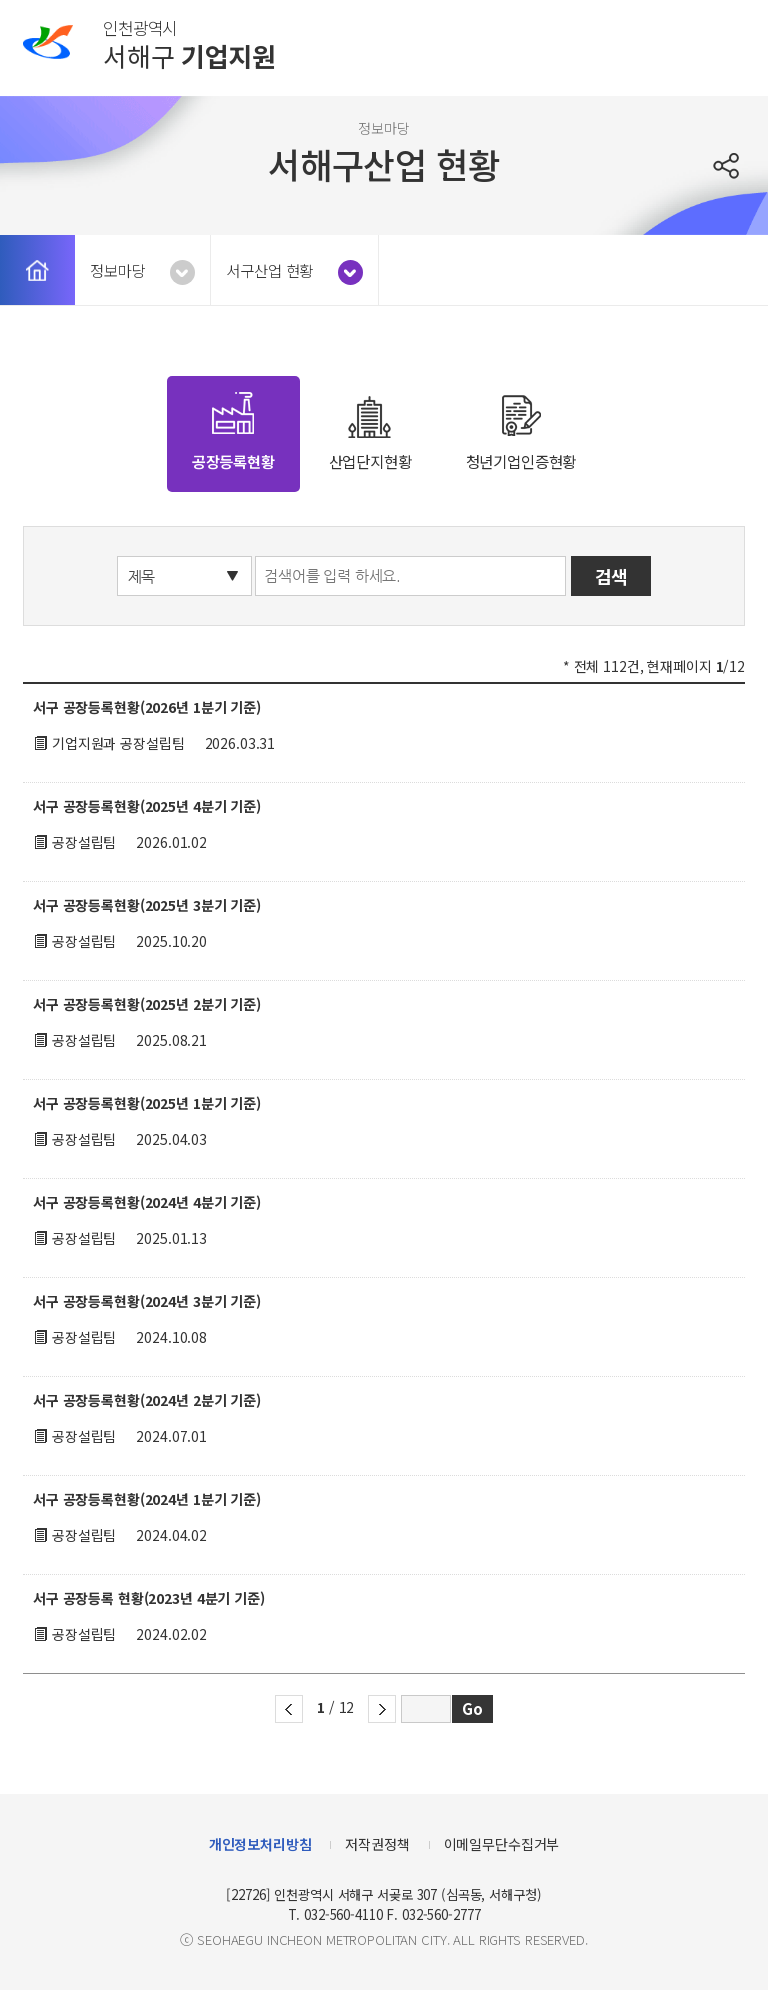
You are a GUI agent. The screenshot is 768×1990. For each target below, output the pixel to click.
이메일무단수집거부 (502, 1844)
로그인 (677, 42)
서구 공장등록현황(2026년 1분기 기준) (147, 707)
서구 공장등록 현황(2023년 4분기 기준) (149, 1598)
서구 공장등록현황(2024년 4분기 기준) (147, 1202)
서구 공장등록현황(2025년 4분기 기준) (147, 806)
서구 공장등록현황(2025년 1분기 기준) (147, 1103)
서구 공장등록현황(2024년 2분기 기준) (147, 1400)
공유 (729, 166)
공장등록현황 (233, 461)
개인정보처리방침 (260, 1844)
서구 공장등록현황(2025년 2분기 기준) (147, 1004)
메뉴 (727, 42)
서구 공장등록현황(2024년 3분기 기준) (147, 1301)
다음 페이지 (382, 1709)
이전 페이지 (289, 1709)
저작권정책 (377, 1844)
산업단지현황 (370, 461)
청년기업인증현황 (521, 461)
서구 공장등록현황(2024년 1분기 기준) (147, 1499)
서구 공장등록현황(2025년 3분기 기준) (147, 905)
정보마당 (117, 270)
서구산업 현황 (269, 270)
